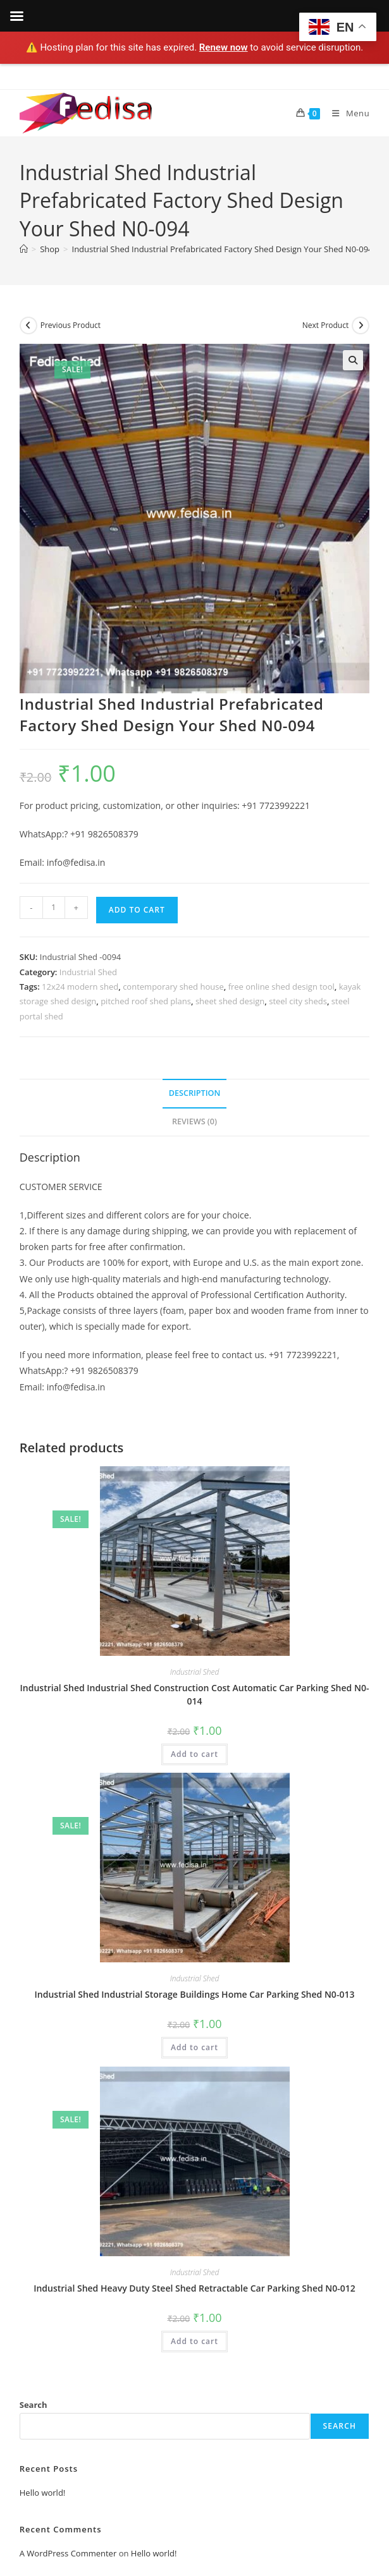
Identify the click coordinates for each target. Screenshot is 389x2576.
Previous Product (70, 325)
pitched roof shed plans (146, 1001)
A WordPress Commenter (68, 2553)
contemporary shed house (173, 986)
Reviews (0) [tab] (194, 1121)
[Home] (24, 249)
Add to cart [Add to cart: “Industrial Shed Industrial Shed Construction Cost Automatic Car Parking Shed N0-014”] (194, 1754)
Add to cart (137, 909)
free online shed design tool (281, 986)
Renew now (223, 47)
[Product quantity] (53, 907)
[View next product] (360, 325)
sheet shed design (229, 1001)
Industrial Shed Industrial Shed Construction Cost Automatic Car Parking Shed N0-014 (194, 1694)
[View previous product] (28, 325)
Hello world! (43, 2492)
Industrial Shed (88, 972)
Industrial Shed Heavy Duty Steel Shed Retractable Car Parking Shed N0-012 (194, 2288)
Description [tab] (195, 1093)
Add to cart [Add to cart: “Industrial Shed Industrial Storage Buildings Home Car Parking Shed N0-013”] (194, 2047)
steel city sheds (298, 1001)
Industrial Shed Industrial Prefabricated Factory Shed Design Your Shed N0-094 (222, 249)
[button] (353, 360)
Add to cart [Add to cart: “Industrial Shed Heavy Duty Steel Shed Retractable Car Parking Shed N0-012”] (194, 2341)
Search (33, 2404)
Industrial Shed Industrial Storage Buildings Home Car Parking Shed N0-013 (195, 1994)
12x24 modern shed (80, 986)
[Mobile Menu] (346, 113)
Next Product (325, 325)
